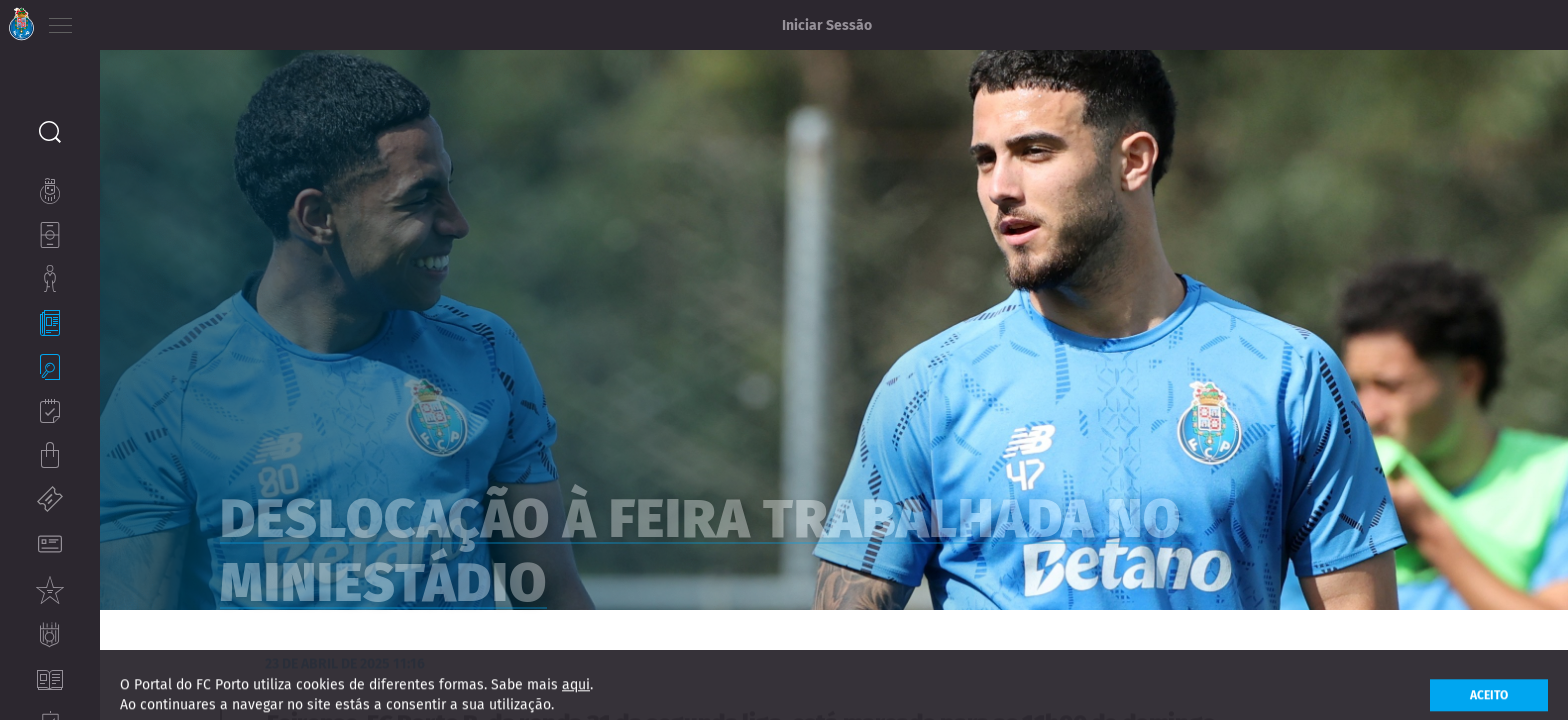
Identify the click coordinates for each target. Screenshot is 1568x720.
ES (168, 20)
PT (112, 20)
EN (141, 20)
